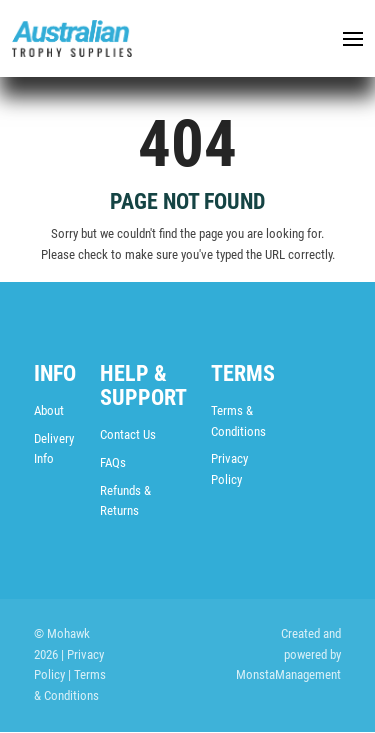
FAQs (113, 462)
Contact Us (128, 435)
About (49, 410)
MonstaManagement (288, 675)
